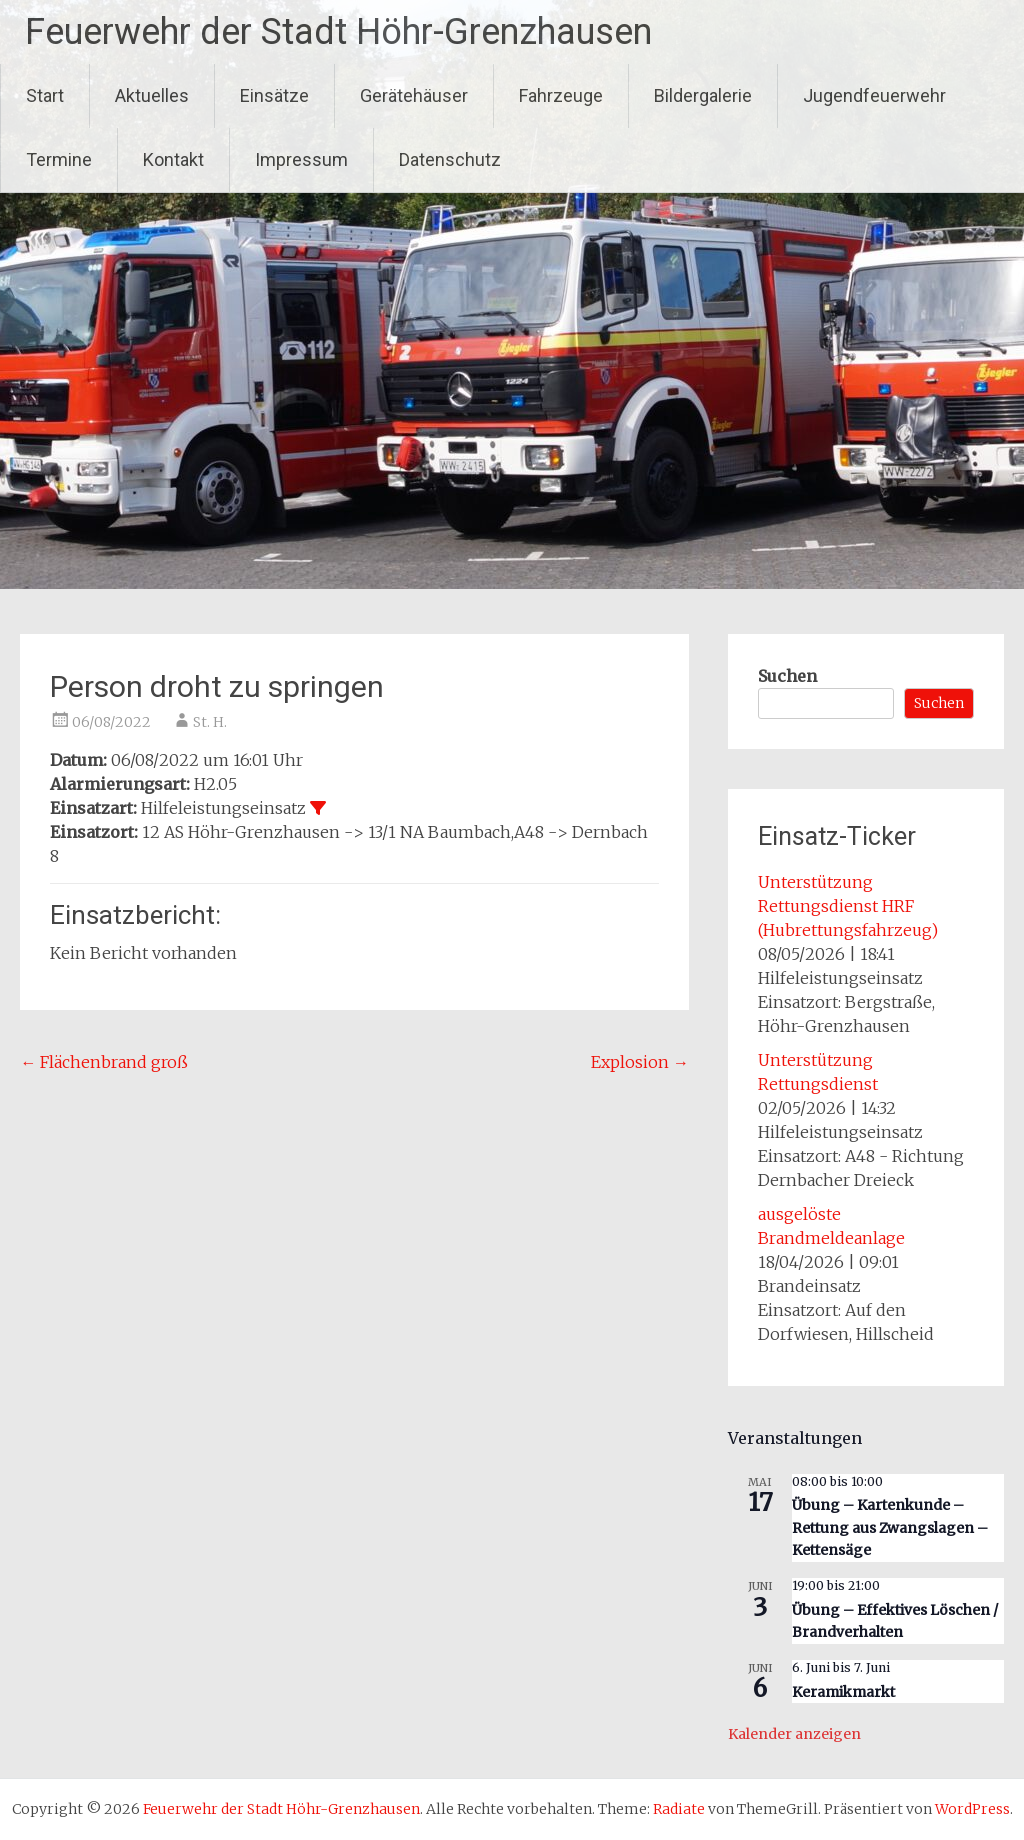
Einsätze (274, 95)
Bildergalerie (703, 95)
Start (45, 95)
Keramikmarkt (843, 1692)
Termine (59, 159)
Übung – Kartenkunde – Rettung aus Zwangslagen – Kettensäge (890, 1527)
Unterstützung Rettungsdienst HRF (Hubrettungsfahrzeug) (848, 906)
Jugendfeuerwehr (874, 95)
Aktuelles (152, 95)
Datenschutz (450, 159)
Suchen (787, 676)
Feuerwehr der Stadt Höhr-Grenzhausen (338, 32)
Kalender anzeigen (794, 1734)
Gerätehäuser (414, 95)
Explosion (640, 1062)
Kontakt (173, 159)
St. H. (210, 722)
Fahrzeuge (561, 95)
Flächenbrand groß (104, 1062)
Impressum (301, 159)
